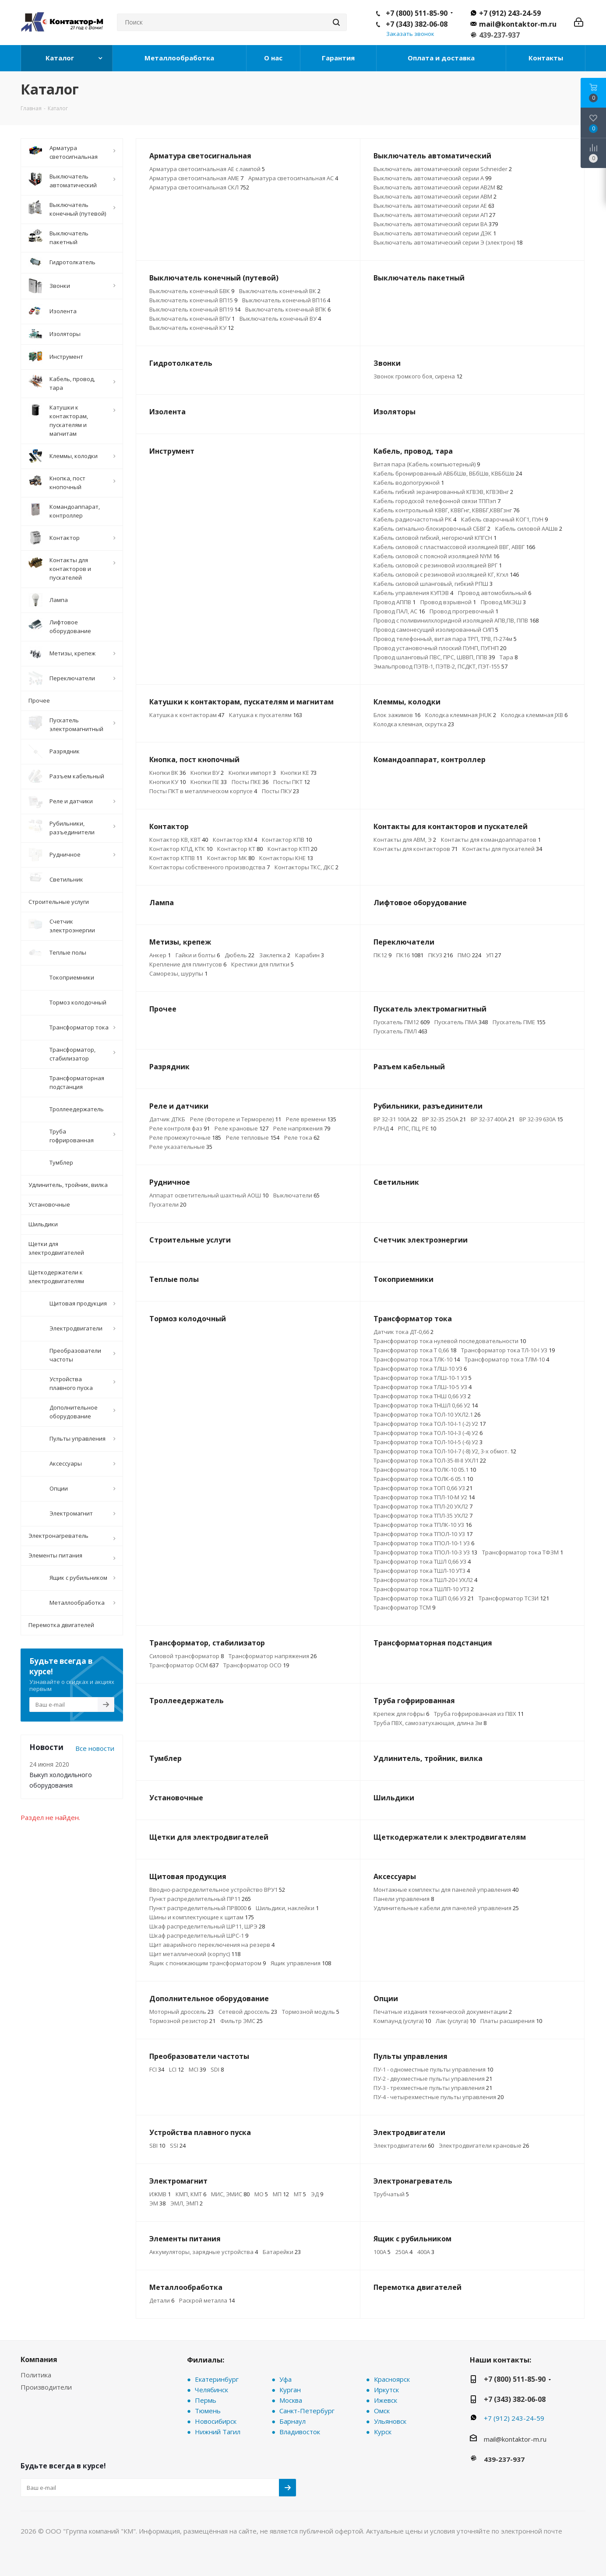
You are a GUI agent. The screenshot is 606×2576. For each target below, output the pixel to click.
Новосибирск (215, 2421)
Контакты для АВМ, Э (404, 840)
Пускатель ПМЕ (519, 1022)
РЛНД (383, 1128)
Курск (382, 2431)
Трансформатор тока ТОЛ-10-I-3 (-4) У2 (428, 1433)
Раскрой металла (207, 2300)
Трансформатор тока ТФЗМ (522, 1552)
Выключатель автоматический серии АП (434, 215)
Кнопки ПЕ (208, 782)
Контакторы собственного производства (209, 867)
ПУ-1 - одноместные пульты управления (433, 2069)
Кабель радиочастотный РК (414, 519)
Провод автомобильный (494, 593)
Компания (39, 2359)
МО (261, 2194)
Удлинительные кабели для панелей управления (446, 1908)
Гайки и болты (198, 955)
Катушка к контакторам (186, 715)
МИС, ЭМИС (230, 2194)
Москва (290, 2400)
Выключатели (296, 1195)
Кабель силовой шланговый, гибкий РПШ (433, 584)
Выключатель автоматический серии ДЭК (434, 233)
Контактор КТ (240, 849)
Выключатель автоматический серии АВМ (435, 196)
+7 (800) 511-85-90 (416, 13)
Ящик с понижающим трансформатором (207, 1963)
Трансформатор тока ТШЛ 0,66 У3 (422, 1561)
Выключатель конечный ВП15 (193, 300)
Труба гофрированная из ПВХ (479, 1714)
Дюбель (239, 955)
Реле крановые (241, 1128)
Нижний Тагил (217, 2431)
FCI (156, 2069)
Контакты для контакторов (415, 849)
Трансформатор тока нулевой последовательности (449, 1341)
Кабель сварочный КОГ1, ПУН (504, 519)
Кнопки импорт (252, 773)
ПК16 (409, 955)
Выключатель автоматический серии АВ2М (438, 187)
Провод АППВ (394, 602)
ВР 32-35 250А (444, 1119)
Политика (36, 2374)
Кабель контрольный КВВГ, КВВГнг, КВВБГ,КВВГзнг (446, 510)
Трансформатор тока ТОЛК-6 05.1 (423, 1479)
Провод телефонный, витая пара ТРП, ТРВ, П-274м (445, 639)
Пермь (205, 2400)
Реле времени (311, 1119)
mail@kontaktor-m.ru (518, 24)
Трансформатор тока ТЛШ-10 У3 (420, 1368)
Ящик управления (301, 1963)
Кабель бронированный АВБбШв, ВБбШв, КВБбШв (447, 473)
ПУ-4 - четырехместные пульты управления (438, 2097)
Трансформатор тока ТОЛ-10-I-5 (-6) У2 (428, 1442)
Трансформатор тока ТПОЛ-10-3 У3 (425, 1552)
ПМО (469, 955)
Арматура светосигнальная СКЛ (199, 187)
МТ (300, 2194)
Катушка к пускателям (265, 715)
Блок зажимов (396, 715)
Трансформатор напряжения (273, 1656)
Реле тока (302, 1137)
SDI (217, 2069)
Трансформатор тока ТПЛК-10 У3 (422, 1525)
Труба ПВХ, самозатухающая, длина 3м (429, 1723)
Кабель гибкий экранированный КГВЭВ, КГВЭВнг (443, 492)
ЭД (317, 2194)
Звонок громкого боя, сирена (417, 376)
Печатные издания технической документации (442, 2012)
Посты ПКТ (291, 782)
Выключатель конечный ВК (280, 291)
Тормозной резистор (182, 2021)
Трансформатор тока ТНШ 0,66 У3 (422, 1396)
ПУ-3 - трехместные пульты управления (432, 2088)
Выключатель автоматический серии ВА (435, 224)
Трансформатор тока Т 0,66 (414, 1350)
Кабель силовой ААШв (528, 528)
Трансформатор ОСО (256, 1665)
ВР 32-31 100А (395, 1119)
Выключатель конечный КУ (191, 328)
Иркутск (386, 2389)
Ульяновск (390, 2421)
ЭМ (157, 2203)
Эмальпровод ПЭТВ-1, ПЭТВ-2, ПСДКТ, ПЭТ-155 (440, 666)
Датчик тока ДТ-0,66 (403, 1332)
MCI (197, 2069)
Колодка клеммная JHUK (460, 715)
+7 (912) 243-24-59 (510, 13)
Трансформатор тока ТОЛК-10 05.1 (424, 1470)
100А (382, 2252)
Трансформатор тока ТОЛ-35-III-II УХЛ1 (429, 1460)
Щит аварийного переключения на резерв (212, 1945)
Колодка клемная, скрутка (413, 724)
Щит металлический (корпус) (194, 1954)
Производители (46, 2387)
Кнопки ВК (167, 773)
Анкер (160, 955)
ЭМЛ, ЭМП (186, 2203)
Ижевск (385, 2400)
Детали (161, 2300)
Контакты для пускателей (502, 849)
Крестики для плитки (262, 964)
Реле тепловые (252, 1137)
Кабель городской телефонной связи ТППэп (436, 501)
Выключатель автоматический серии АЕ (433, 206)
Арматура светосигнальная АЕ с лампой (207, 169)
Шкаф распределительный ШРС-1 (198, 1935)
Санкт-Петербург (307, 2410)
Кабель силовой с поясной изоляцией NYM (436, 556)
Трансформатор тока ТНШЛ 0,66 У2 (425, 1405)
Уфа (285, 2379)
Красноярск (392, 2379)
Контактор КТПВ (175, 858)
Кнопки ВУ (207, 773)
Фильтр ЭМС (241, 2021)
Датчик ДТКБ (167, 1119)
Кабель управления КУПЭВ (413, 593)
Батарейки (282, 2252)
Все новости (94, 1748)
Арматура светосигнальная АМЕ (196, 178)
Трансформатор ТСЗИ (514, 1598)
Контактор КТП (292, 849)
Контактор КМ (235, 840)
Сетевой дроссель (247, 2012)
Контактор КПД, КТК (180, 849)
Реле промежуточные (185, 1137)
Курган (290, 2389)
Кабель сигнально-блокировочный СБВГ (431, 528)
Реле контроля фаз (179, 1128)
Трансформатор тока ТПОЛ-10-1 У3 (423, 1543)
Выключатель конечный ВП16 (286, 300)
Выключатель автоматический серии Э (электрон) (447, 242)
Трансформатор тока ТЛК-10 (416, 1359)
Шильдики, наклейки (287, 1908)
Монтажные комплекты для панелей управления (445, 1890)
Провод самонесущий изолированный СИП (435, 630)
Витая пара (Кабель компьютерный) (426, 464)
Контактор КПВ (287, 840)
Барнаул (292, 2421)
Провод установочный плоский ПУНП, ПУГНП (439, 648)
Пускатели (167, 1204)
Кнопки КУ (167, 782)
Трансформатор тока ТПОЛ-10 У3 (422, 1534)
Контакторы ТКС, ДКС (306, 867)
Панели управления (403, 1899)
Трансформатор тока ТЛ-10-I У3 (508, 1350)
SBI (157, 2145)
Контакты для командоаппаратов (491, 840)
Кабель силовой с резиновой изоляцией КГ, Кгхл (446, 574)
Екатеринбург (217, 2379)
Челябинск (211, 2389)
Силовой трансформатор (186, 1656)
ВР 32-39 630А (541, 1119)
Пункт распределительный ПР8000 (200, 1908)
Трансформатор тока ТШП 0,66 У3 (423, 1598)
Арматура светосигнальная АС (293, 178)
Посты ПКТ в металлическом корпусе (203, 791)
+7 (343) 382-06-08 (416, 24)
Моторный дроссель (181, 2012)
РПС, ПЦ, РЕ (417, 1128)
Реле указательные (180, 1147)
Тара (509, 657)
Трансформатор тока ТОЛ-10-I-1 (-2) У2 (429, 1424)
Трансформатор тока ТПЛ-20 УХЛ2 (422, 1506)
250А (403, 2252)
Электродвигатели (403, 2145)
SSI (178, 2145)
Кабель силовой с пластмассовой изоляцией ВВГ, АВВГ (454, 547)
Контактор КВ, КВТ (178, 840)
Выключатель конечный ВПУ (192, 318)
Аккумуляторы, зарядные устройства (203, 2252)
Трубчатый (391, 2194)
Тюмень (208, 2410)
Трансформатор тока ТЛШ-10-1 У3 (422, 1378)
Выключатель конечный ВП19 (194, 309)
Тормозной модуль (310, 2012)
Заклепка (274, 955)
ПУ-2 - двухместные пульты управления (432, 2078)
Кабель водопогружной (408, 482)
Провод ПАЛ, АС (399, 611)
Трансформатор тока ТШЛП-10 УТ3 (423, 1589)
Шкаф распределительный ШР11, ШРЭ (207, 1926)
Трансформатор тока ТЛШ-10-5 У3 (422, 1387)
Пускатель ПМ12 (401, 1022)
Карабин (309, 955)
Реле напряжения (301, 1128)
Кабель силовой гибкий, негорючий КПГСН (435, 538)
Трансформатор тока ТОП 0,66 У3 (422, 1488)
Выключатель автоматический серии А (432, 178)
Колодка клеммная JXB (534, 715)
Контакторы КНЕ (286, 858)
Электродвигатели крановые (484, 2145)
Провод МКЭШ (503, 602)
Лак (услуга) (456, 2021)
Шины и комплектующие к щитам (201, 1917)
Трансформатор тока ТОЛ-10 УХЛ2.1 (426, 1414)
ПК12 (382, 955)
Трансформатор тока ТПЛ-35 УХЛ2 (422, 1515)
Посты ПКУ (280, 791)
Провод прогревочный (464, 611)
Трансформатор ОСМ (183, 1665)
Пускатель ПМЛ (400, 1031)
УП (493, 955)
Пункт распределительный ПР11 (200, 1899)
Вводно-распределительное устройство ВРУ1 (217, 1890)
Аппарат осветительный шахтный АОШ (208, 1195)
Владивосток (299, 2431)
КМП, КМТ (191, 2194)
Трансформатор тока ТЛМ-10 (507, 1359)
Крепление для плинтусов (187, 964)
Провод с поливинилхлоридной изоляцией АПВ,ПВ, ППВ (456, 620)
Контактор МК (230, 858)
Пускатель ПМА (461, 1022)
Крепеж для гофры (401, 1714)
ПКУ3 (440, 955)
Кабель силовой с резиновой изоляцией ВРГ (437, 565)
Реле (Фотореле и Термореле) (235, 1119)
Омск (382, 2410)
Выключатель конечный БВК (191, 291)
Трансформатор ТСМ (404, 1607)
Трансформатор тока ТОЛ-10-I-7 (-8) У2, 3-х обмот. (444, 1451)
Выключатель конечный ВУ (280, 318)
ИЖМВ (160, 2194)
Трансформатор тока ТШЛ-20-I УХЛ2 (425, 1580)
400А (425, 2252)
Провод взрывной (448, 602)
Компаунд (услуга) (402, 2021)
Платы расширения (511, 2021)
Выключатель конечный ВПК (288, 309)
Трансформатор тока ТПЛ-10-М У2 (424, 1497)
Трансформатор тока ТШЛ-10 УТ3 (421, 1571)
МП (281, 2194)
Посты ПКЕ (250, 782)
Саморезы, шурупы (178, 973)
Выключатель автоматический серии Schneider (442, 169)
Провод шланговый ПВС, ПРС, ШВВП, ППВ (434, 657)
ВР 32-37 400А (492, 1119)
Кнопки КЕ (299, 773)
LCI (176, 2069)
